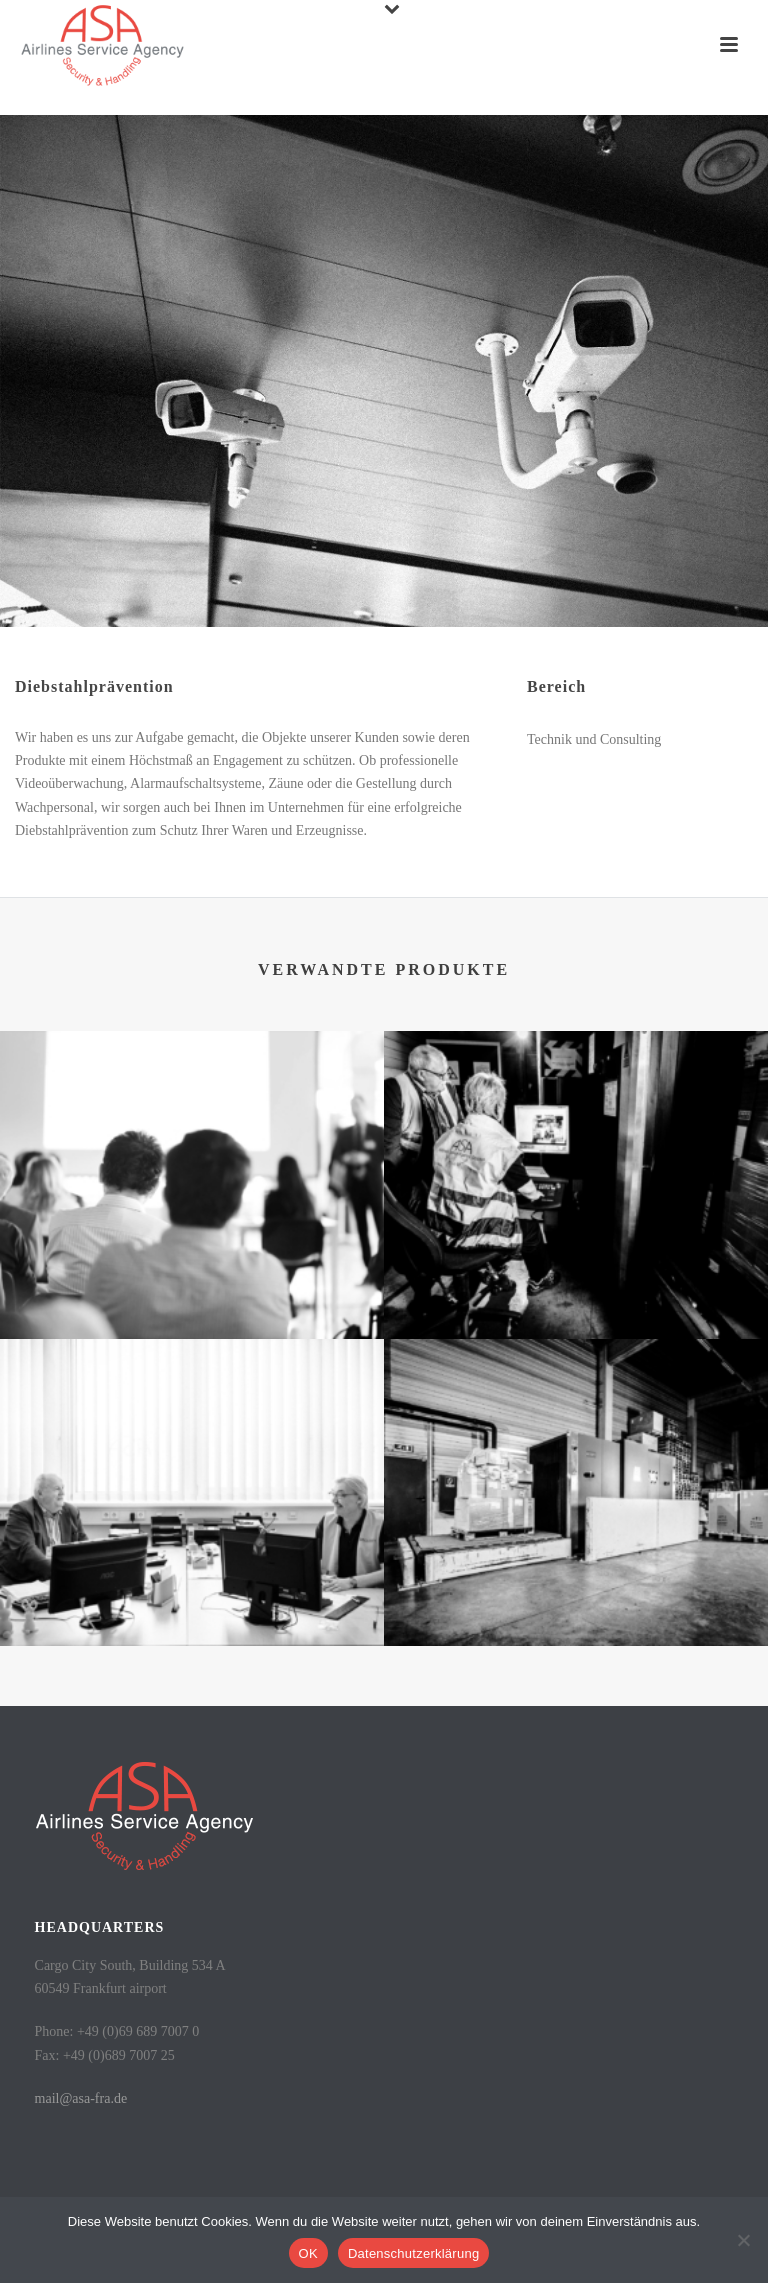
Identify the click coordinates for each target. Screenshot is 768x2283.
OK (308, 2253)
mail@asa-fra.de (81, 2098)
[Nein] (743, 2240)
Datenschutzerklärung (413, 2253)
